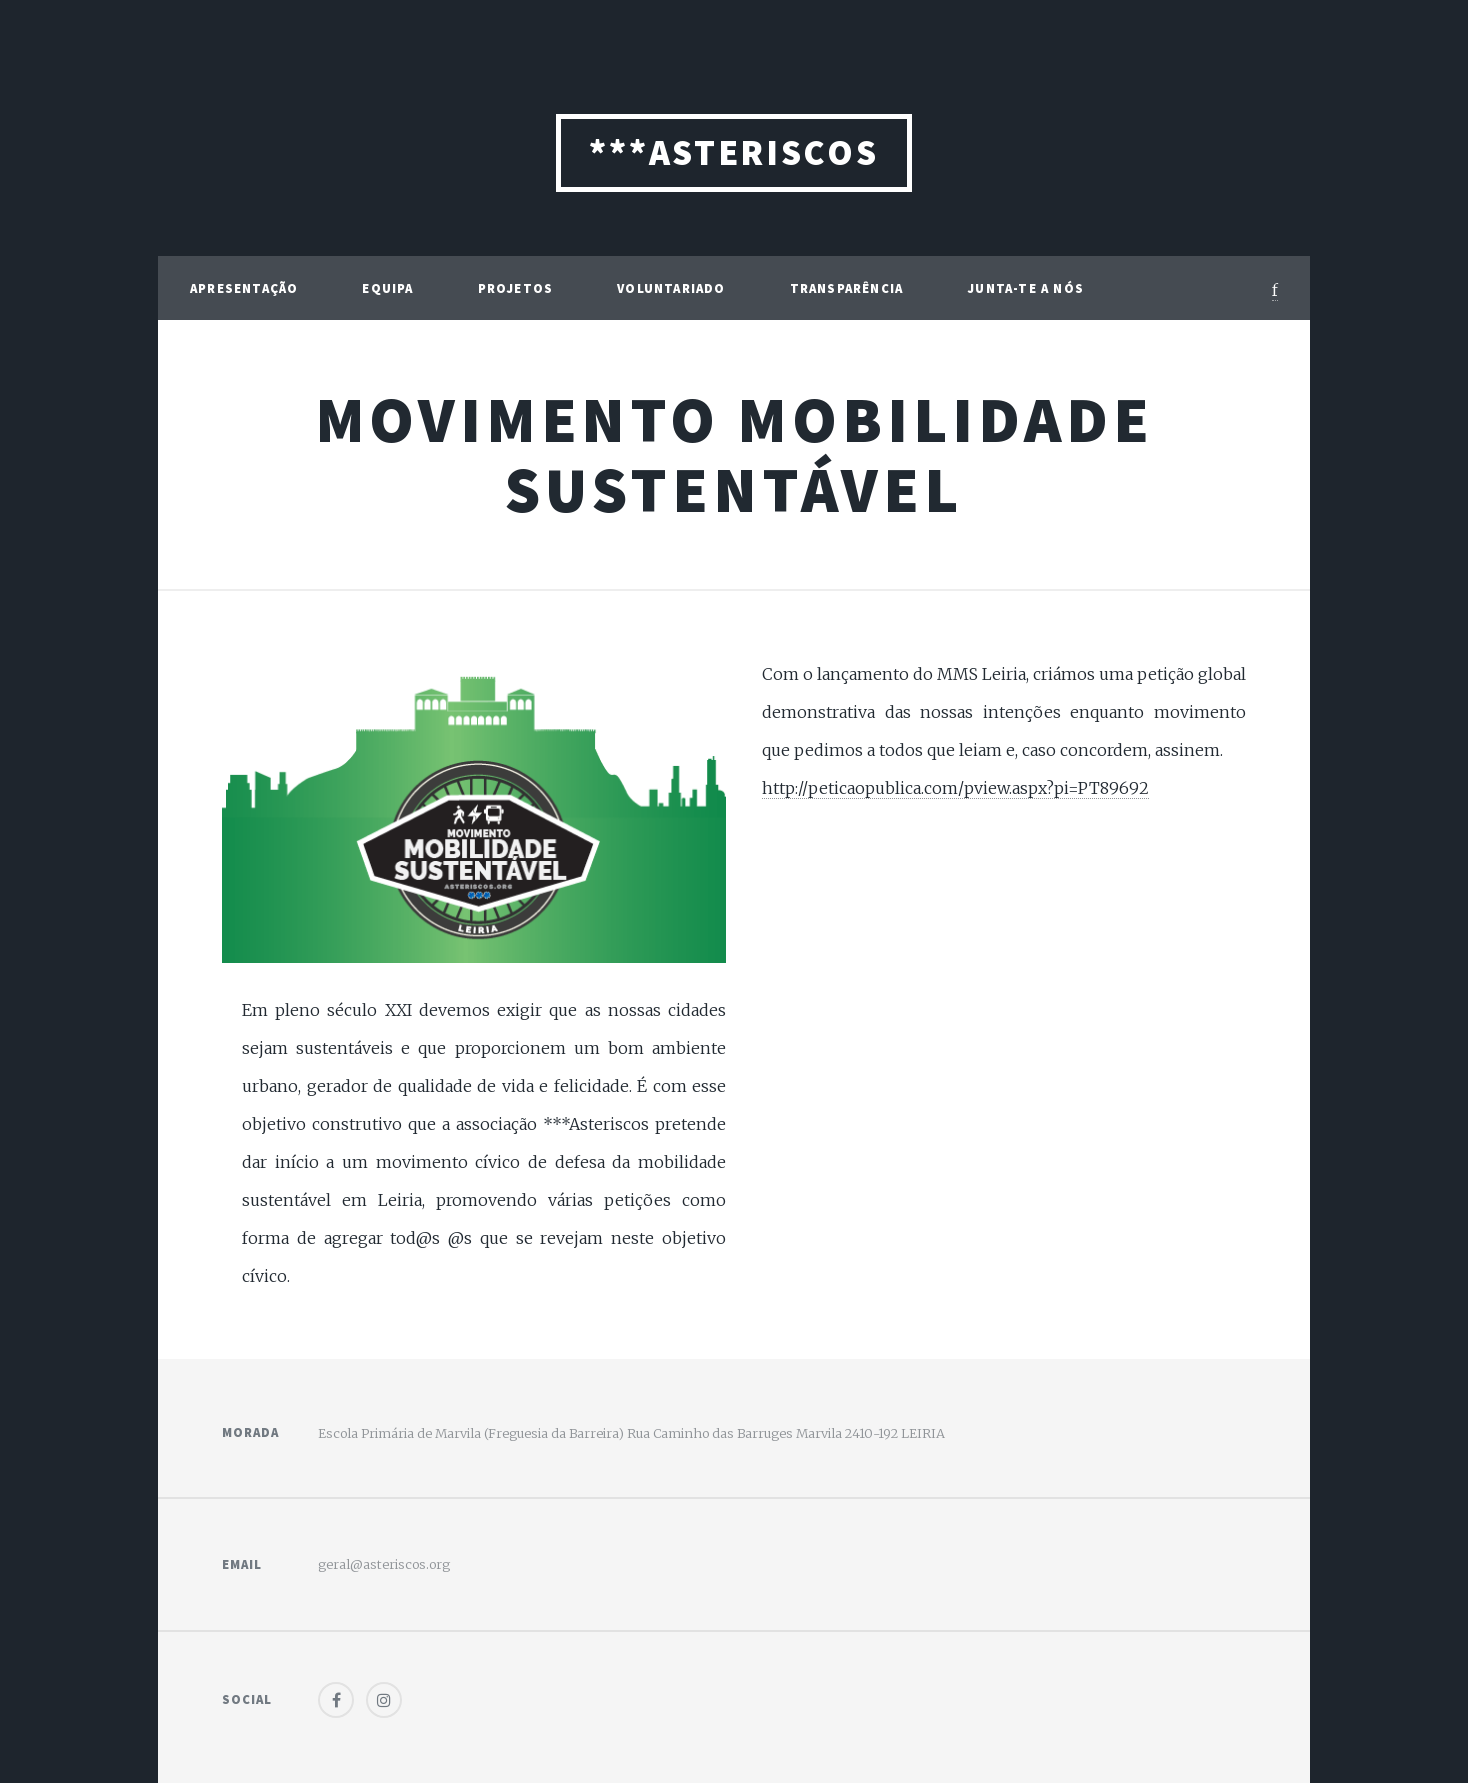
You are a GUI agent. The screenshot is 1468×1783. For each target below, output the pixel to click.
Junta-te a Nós (1025, 288)
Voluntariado (671, 288)
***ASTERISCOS (733, 152)
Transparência (847, 288)
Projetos (516, 288)
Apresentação (244, 288)
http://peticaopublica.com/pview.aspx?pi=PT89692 (955, 788)
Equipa (387, 288)
